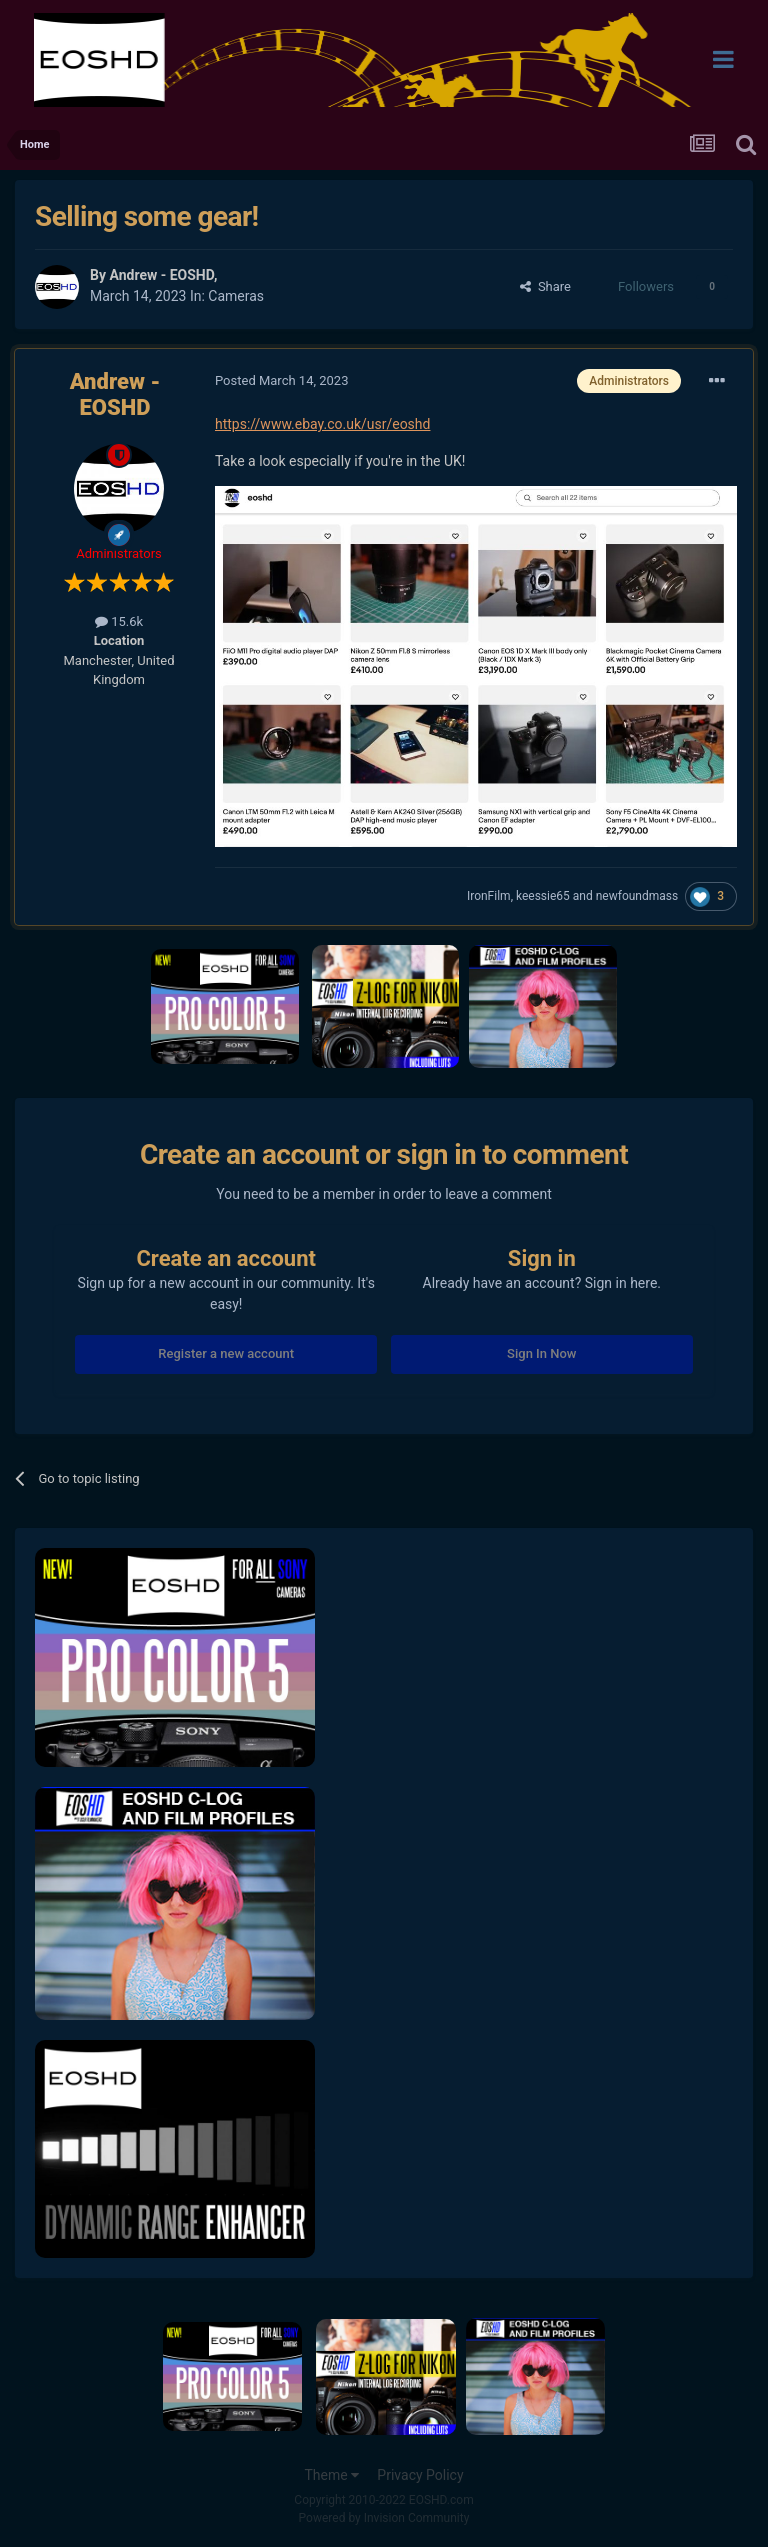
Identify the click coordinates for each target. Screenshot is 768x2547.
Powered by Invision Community (384, 2518)
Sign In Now (541, 1353)
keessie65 (543, 896)
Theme (331, 2475)
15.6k (119, 621)
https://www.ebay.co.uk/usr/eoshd (322, 424)
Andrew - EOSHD (161, 275)
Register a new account (226, 1353)
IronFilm (489, 896)
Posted (281, 380)
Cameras (236, 296)
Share (545, 286)
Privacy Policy (420, 2475)
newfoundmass (637, 896)
